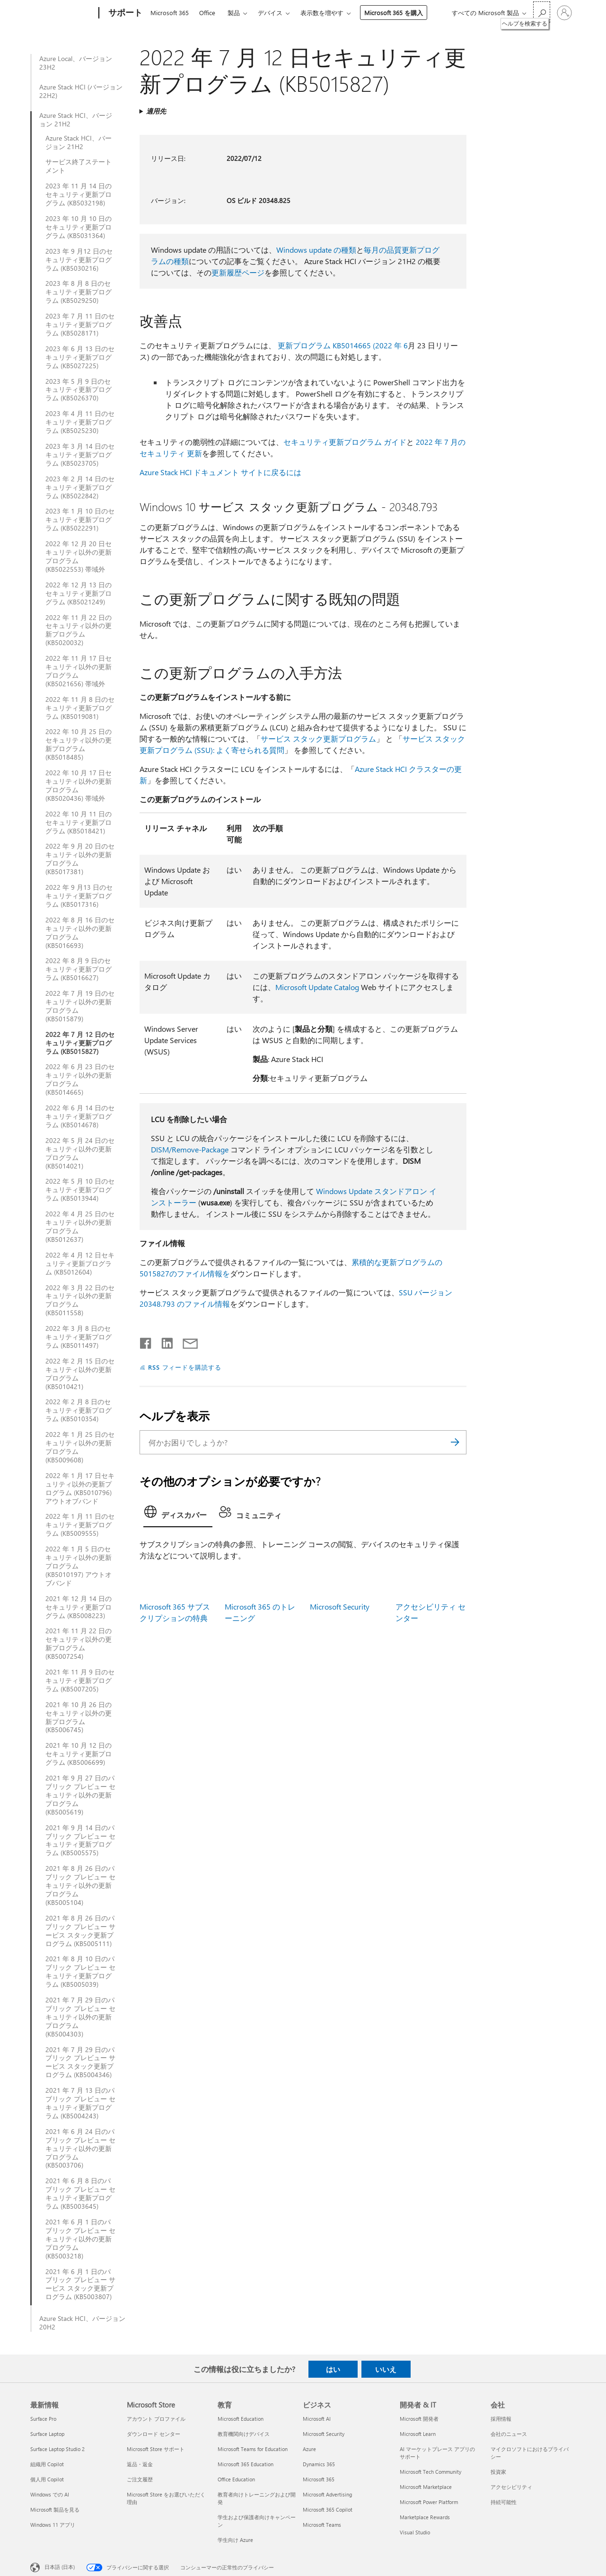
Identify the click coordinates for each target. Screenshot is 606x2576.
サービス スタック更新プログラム (318, 739)
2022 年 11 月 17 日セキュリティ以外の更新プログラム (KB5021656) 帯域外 (78, 671)
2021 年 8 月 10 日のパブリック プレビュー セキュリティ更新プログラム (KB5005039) (80, 1972)
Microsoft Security (339, 1606)
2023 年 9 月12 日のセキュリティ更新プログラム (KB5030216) (79, 260)
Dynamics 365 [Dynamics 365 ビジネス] (319, 2464)
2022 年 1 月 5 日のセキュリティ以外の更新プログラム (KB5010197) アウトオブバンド (78, 1566)
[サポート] (124, 13)
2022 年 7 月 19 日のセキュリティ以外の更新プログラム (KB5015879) (79, 1006)
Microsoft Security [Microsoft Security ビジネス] (323, 2433)
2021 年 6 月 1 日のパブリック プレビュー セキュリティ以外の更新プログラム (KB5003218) (80, 2239)
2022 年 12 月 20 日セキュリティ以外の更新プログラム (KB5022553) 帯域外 (78, 557)
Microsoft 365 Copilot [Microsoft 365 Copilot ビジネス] (327, 2509)
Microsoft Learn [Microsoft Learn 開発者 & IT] (418, 2433)
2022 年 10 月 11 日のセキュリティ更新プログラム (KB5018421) (78, 822)
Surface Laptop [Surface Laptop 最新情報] (47, 2433)
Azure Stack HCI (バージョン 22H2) (81, 91)
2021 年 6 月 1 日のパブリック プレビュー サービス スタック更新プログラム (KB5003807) (80, 2284)
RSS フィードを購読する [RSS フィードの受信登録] (185, 1367)
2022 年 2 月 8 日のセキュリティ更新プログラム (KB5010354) (78, 1410)
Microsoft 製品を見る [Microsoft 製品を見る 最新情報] (54, 2509)
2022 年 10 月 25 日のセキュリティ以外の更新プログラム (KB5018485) (78, 744)
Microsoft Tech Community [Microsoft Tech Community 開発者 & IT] (430, 2471)
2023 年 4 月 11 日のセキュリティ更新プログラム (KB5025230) (79, 422)
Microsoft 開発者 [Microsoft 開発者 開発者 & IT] (419, 2418)
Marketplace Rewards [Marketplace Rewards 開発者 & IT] (425, 2517)
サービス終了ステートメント (78, 166)
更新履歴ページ (237, 272)
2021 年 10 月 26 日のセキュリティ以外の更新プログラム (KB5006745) (78, 1717)
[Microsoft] (62, 13)
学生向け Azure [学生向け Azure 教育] (235, 2539)
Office (207, 13)
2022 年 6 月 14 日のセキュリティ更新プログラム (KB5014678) (79, 1116)
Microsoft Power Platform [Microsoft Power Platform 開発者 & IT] (429, 2501)
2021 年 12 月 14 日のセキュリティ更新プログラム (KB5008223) (78, 1607)
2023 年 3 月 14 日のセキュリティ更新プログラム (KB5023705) (79, 455)
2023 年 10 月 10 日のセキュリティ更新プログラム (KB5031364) (78, 227)
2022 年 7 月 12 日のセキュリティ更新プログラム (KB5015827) (79, 1043)
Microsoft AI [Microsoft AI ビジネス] (317, 2418)
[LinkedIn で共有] (163, 1341)
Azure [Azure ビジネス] (309, 2448)
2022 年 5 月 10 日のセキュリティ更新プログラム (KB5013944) (79, 1190)
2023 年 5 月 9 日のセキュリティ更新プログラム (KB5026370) (78, 390)
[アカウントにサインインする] (564, 12)
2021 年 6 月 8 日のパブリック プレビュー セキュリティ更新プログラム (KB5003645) (80, 2194)
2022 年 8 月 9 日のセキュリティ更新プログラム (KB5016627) (78, 969)
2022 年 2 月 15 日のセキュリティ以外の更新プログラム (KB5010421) (79, 1374)
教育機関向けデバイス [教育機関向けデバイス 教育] (244, 2433)
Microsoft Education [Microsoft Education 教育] (240, 2418)
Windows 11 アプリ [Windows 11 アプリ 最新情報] (52, 2524)
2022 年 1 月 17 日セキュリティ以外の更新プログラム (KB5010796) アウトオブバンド (79, 1488)
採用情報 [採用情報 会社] (501, 2418)
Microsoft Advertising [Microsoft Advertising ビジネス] (327, 2494)
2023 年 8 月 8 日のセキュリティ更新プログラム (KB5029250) (78, 292)
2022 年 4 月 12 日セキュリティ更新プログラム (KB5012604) (79, 1263)
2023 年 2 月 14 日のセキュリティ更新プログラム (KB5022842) (79, 487)
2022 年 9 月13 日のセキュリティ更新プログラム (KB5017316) (79, 896)
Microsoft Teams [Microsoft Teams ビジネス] (322, 2524)
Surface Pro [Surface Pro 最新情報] (43, 2418)
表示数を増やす (321, 13)
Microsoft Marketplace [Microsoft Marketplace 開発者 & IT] (426, 2486)
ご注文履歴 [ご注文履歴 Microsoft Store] (140, 2479)
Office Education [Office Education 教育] (236, 2479)
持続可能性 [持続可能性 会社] (504, 2501)
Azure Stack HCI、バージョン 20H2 (82, 2322)
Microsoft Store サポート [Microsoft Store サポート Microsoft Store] (155, 2448)
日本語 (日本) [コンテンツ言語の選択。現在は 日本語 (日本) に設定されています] (59, 2566)
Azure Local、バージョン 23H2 (75, 62)
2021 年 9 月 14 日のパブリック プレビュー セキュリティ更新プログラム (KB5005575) (80, 1841)
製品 (234, 13)
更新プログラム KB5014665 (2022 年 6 (343, 345)
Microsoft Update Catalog (317, 987)
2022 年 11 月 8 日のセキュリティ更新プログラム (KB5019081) (79, 708)
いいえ (385, 2369)
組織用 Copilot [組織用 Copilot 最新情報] (47, 2464)
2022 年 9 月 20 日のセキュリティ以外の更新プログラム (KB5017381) (79, 859)
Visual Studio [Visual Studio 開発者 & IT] (415, 2532)
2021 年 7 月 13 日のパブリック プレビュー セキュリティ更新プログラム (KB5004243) (80, 2103)
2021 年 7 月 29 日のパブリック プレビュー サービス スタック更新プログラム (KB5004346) (80, 2062)
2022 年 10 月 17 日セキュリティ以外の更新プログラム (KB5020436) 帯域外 (78, 786)
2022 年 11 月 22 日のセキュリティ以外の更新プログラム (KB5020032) (78, 630)
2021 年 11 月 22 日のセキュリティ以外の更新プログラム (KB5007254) (78, 1644)
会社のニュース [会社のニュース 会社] (509, 2433)
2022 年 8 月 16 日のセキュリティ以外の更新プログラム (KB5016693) (79, 933)
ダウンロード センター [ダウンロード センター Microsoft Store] (153, 2433)
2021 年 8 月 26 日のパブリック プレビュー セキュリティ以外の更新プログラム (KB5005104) (80, 1885)
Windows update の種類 (316, 250)
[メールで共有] (186, 1341)
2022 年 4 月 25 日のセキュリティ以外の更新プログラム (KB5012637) (79, 1227)
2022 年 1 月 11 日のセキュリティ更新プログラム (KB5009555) (79, 1525)
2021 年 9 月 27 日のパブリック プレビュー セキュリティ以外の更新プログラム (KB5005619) (80, 1795)
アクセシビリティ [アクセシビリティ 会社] (511, 2486)
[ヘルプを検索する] (541, 12)
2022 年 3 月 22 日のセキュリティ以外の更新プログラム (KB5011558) (79, 1301)
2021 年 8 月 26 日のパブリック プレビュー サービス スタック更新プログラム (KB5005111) (80, 1931)
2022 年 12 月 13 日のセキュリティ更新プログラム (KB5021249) (78, 593)
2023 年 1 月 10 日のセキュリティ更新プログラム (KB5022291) (79, 519)
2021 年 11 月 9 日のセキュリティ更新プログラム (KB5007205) (79, 1680)
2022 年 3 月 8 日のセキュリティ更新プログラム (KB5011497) (78, 1337)
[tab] (177, 1514)
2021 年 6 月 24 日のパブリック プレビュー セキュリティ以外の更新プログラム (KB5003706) (80, 2148)
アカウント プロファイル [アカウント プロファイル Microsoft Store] (156, 2418)
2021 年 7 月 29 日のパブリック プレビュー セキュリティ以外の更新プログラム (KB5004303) (80, 2017)
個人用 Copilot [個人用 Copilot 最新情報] (47, 2479)
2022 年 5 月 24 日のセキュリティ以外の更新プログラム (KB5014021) (79, 1153)
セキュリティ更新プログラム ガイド (344, 442)
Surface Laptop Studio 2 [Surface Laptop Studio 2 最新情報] (57, 2448)
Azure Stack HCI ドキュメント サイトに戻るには (220, 472)
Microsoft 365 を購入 (393, 13)
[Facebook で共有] (146, 1341)
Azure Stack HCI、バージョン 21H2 (75, 119)
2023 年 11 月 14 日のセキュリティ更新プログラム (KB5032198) (78, 194)
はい (333, 2369)
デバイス (270, 13)
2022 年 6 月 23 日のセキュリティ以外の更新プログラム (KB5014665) (79, 1079)
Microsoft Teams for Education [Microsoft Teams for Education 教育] (253, 2448)
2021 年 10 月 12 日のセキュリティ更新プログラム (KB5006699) (78, 1754)
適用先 (156, 110)
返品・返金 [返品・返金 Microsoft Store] (140, 2464)
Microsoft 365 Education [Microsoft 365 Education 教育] (245, 2464)
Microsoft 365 (169, 13)
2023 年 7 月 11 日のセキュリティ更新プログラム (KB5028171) (79, 324)
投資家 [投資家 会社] (498, 2471)
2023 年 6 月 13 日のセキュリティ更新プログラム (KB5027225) (79, 357)
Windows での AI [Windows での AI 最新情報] (49, 2494)
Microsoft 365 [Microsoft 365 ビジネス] (318, 2479)
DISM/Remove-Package (189, 1149)
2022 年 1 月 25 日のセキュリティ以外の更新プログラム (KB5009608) (79, 1447)
